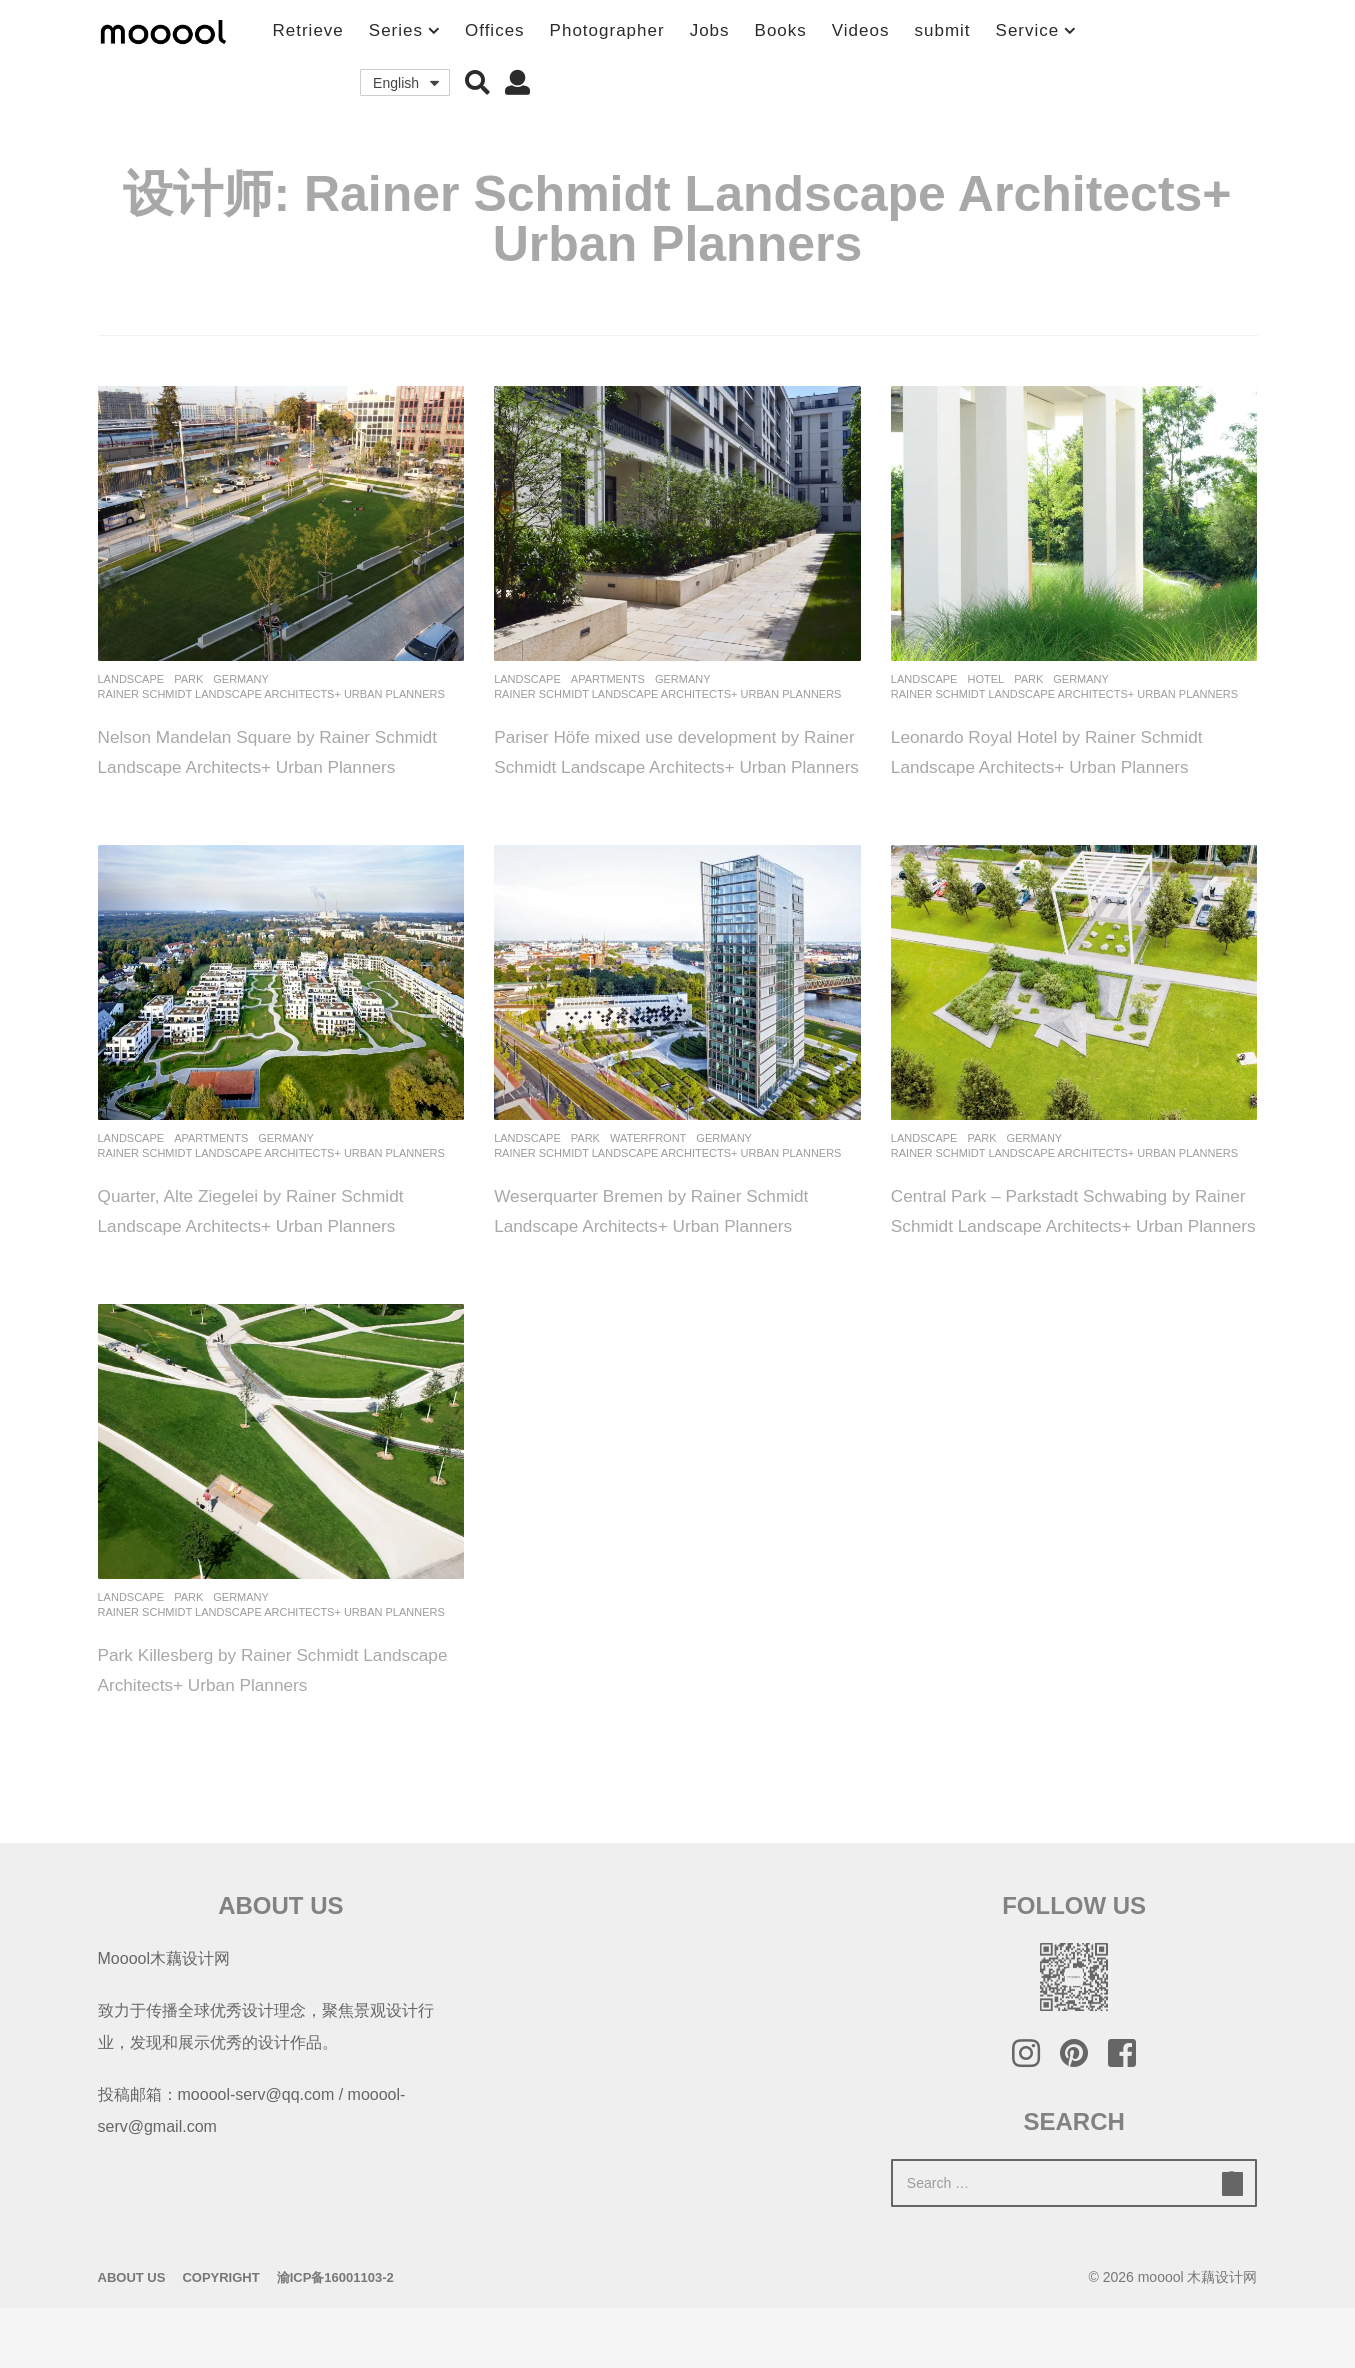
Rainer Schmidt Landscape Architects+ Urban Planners (271, 694)
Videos (861, 30)
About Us (132, 2337)
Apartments (608, 679)
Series (396, 30)
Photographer (607, 30)
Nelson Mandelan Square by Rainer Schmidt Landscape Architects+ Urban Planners (268, 766)
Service (1028, 30)
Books (781, 30)
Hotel (985, 679)
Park (188, 679)
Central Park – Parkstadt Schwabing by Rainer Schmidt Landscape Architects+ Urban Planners (1065, 1255)
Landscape (131, 679)
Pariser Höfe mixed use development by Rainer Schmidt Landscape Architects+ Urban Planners (671, 766)
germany (241, 679)
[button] (477, 83)
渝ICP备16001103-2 (335, 2337)
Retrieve (308, 30)
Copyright (220, 2337)
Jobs (710, 30)
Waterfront (648, 1168)
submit (942, 30)
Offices (495, 30)
